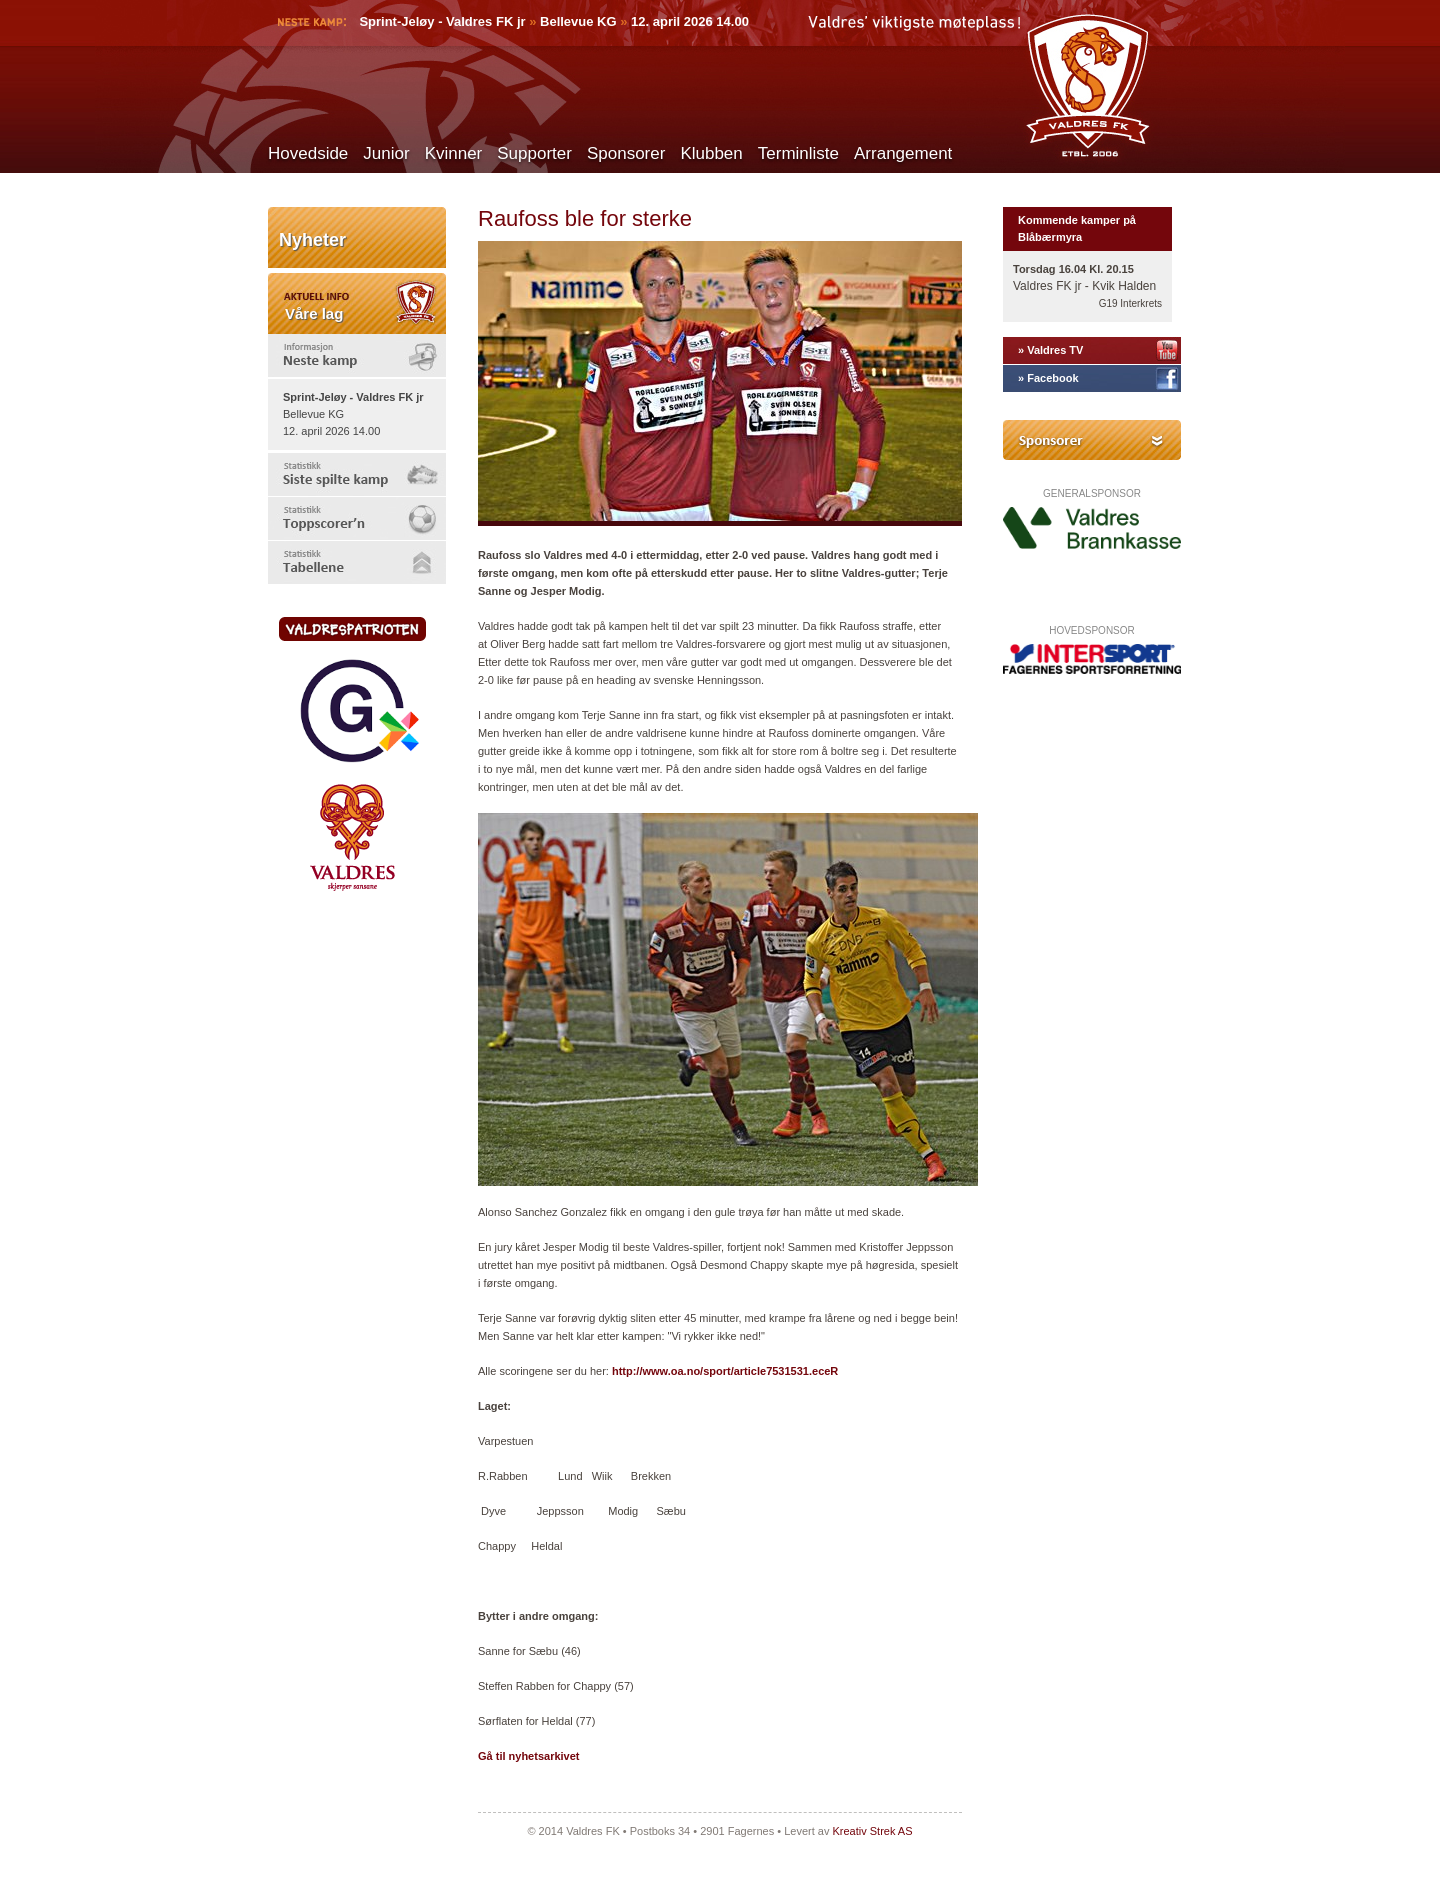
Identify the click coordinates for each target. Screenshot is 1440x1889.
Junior (386, 153)
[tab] (357, 355)
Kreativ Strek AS (872, 1831)
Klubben (711, 153)
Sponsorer (626, 153)
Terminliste (798, 153)
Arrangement (903, 153)
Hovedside (308, 153)
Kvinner (454, 153)
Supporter (534, 153)
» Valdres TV (1050, 350)
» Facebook (1048, 378)
